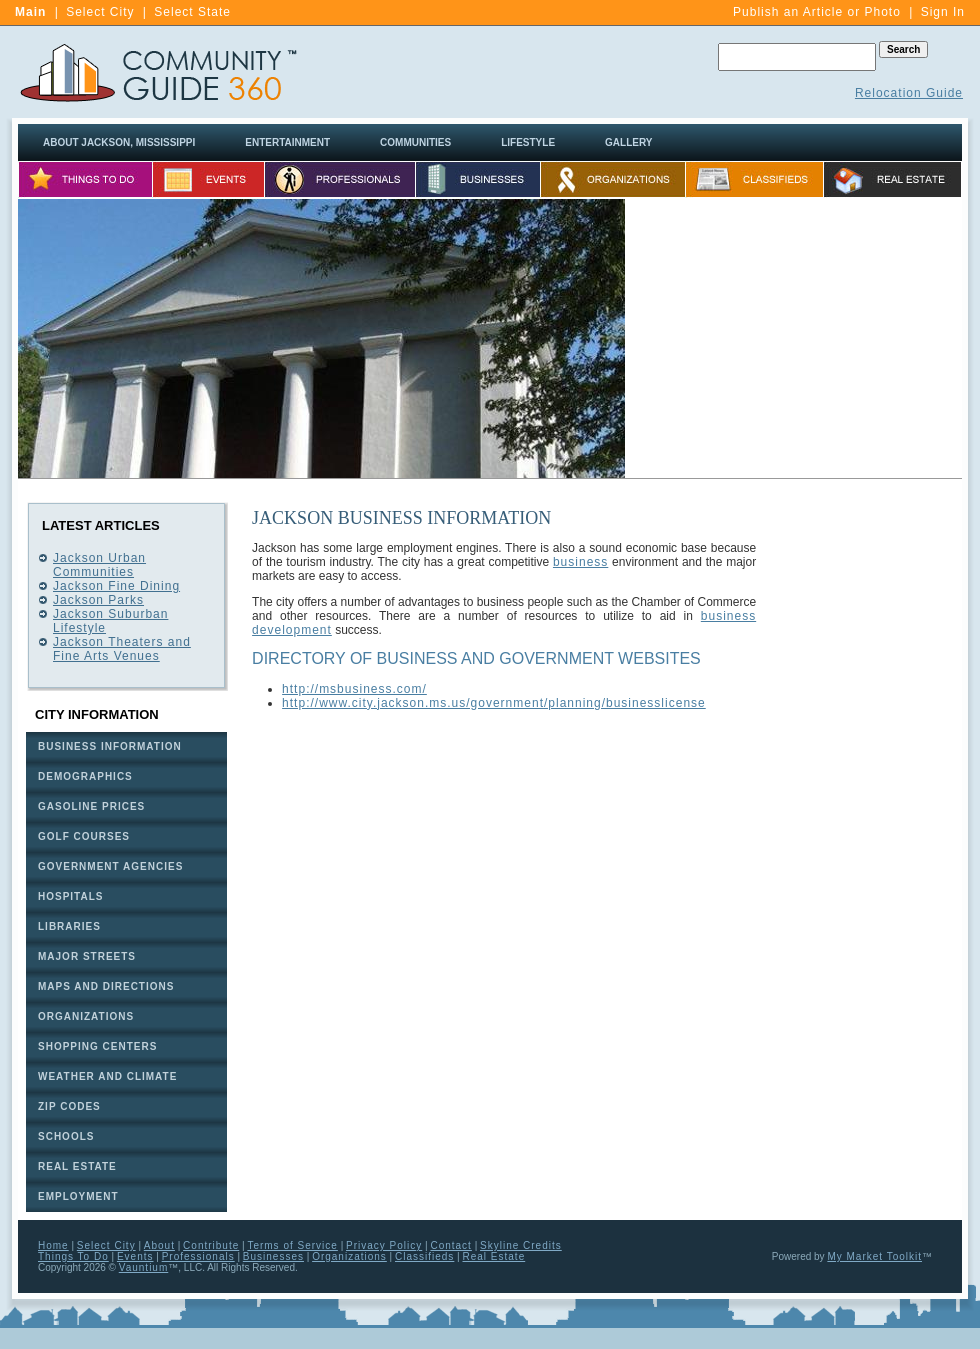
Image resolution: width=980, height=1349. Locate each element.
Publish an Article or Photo (817, 12)
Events (135, 1256)
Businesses (273, 1256)
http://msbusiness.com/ (354, 689)
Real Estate (494, 1256)
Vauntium (144, 1267)
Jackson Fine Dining (116, 586)
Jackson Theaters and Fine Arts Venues (122, 649)
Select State (192, 12)
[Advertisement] (868, 804)
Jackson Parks (98, 600)
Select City (100, 12)
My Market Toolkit (874, 1256)
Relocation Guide (909, 93)
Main (30, 12)
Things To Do (73, 1256)
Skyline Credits (521, 1245)
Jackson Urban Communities (99, 565)
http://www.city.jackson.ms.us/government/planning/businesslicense (494, 703)
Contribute (211, 1245)
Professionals (198, 1256)
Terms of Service (292, 1245)
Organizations (349, 1256)
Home (53, 1245)
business (580, 562)
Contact (450, 1245)
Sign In (943, 12)
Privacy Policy (384, 1245)
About (159, 1245)
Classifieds (424, 1256)
